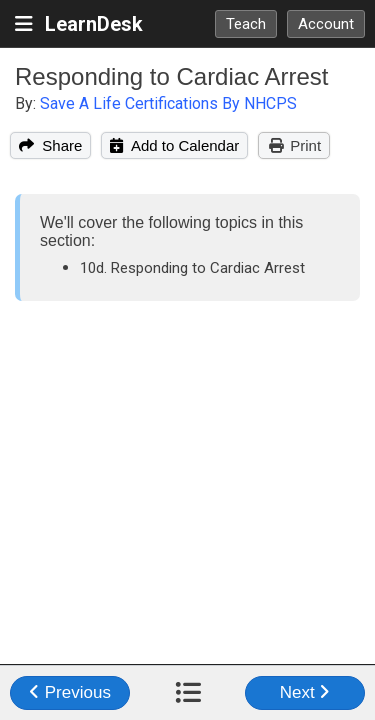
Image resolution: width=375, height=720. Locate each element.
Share (50, 145)
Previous (70, 692)
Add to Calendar (174, 145)
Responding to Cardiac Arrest (172, 76)
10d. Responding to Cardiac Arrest (192, 268)
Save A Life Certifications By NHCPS (168, 103)
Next (305, 692)
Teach (246, 24)
